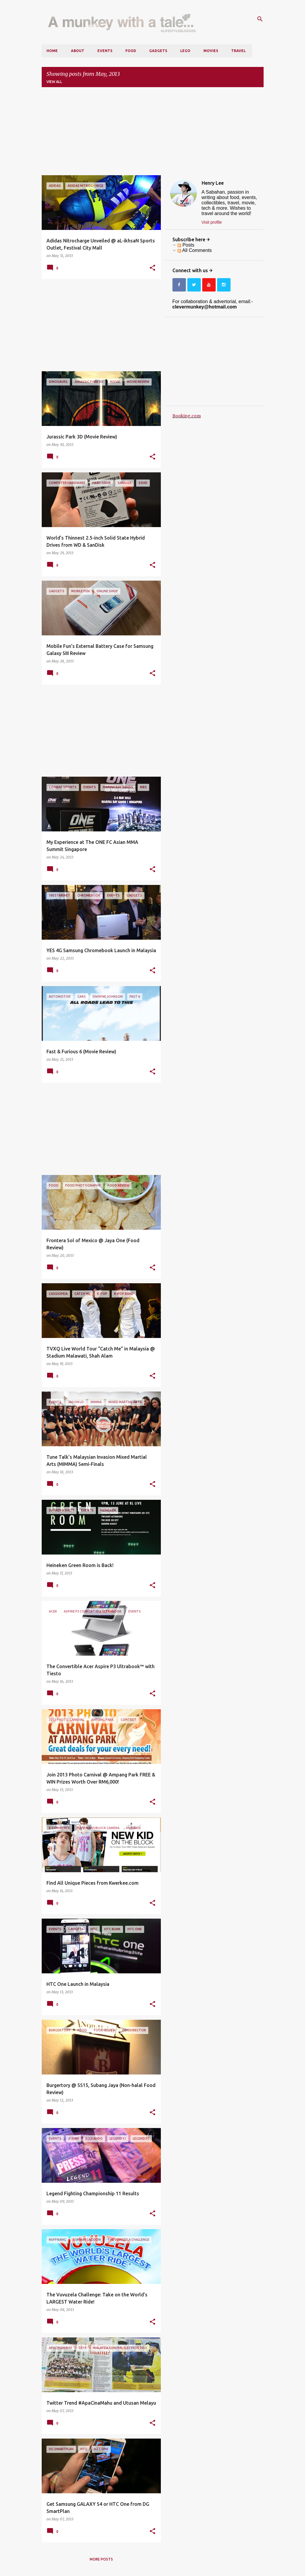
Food (130, 51)
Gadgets (158, 51)
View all (54, 82)
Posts (186, 244)
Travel (238, 51)
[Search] (260, 19)
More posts (101, 2559)
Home (52, 51)
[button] (152, 268)
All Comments (195, 250)
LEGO (185, 51)
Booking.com (186, 416)
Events (104, 51)
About (77, 51)
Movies (210, 51)
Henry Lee (213, 183)
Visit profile (212, 222)
